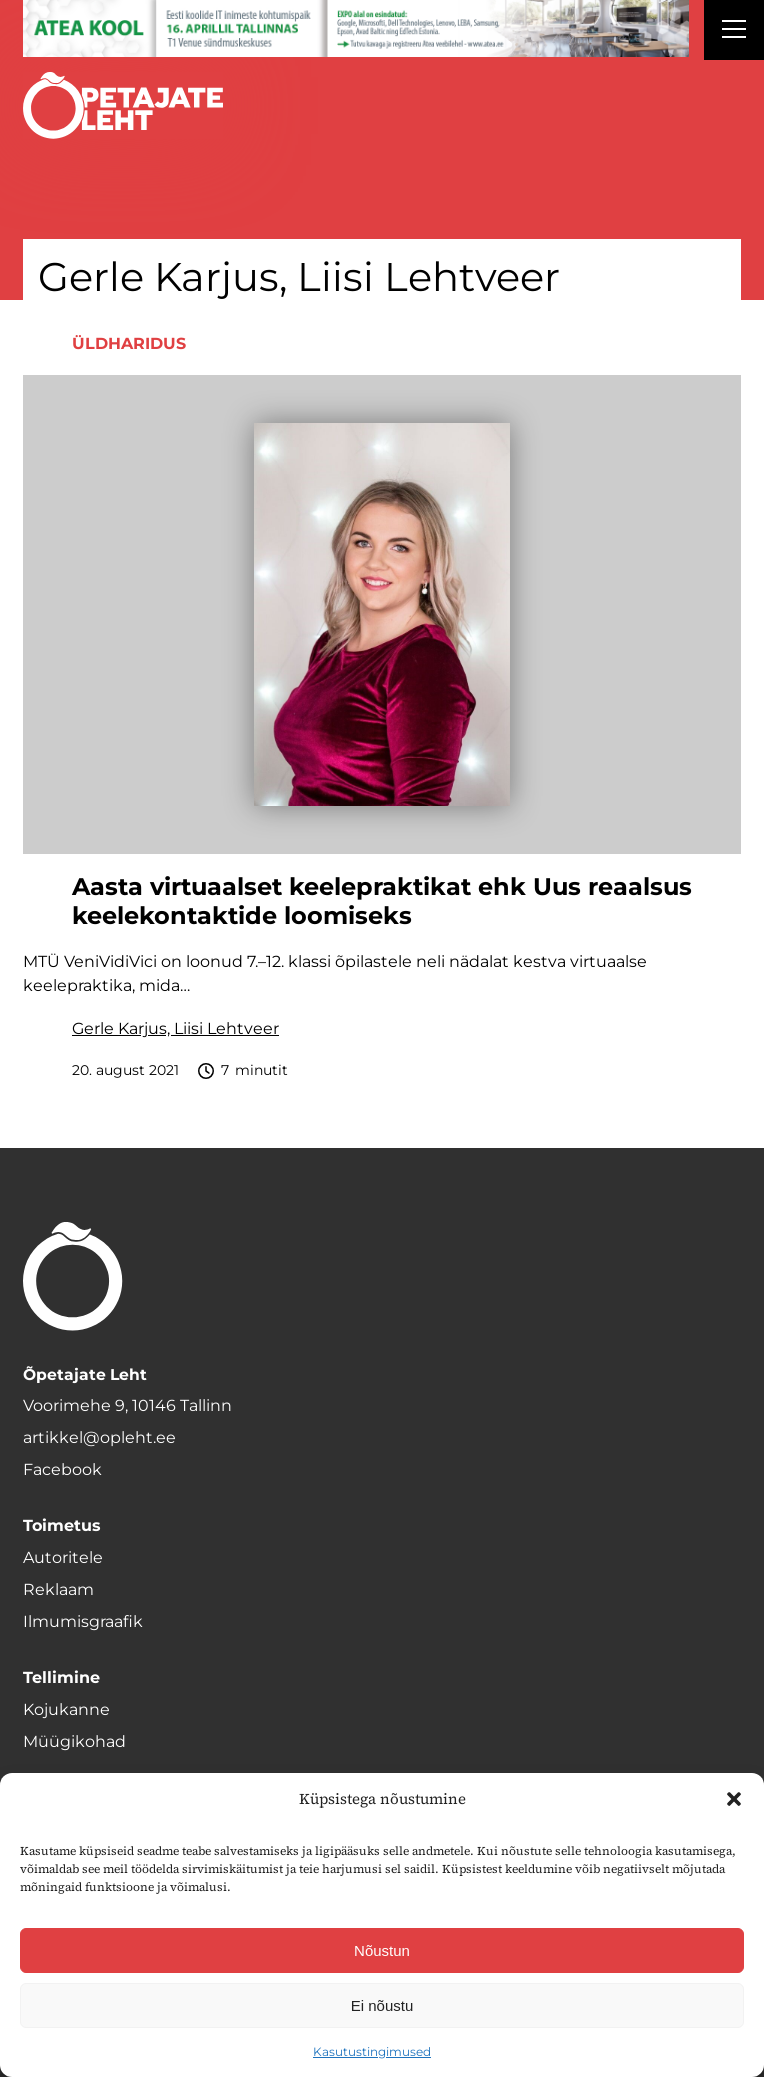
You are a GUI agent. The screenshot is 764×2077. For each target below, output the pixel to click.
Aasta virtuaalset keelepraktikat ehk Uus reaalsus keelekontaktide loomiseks (382, 901)
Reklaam (58, 1589)
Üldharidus (129, 343)
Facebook (62, 1469)
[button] (734, 1799)
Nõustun (382, 1950)
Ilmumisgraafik (83, 1621)
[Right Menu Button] (734, 32)
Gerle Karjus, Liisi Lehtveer (175, 1028)
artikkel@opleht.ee (99, 1437)
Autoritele (63, 1557)
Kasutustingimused (372, 2051)
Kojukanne (66, 1709)
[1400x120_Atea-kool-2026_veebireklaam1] (356, 28)
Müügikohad (74, 1741)
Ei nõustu (382, 2005)
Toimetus (62, 1525)
